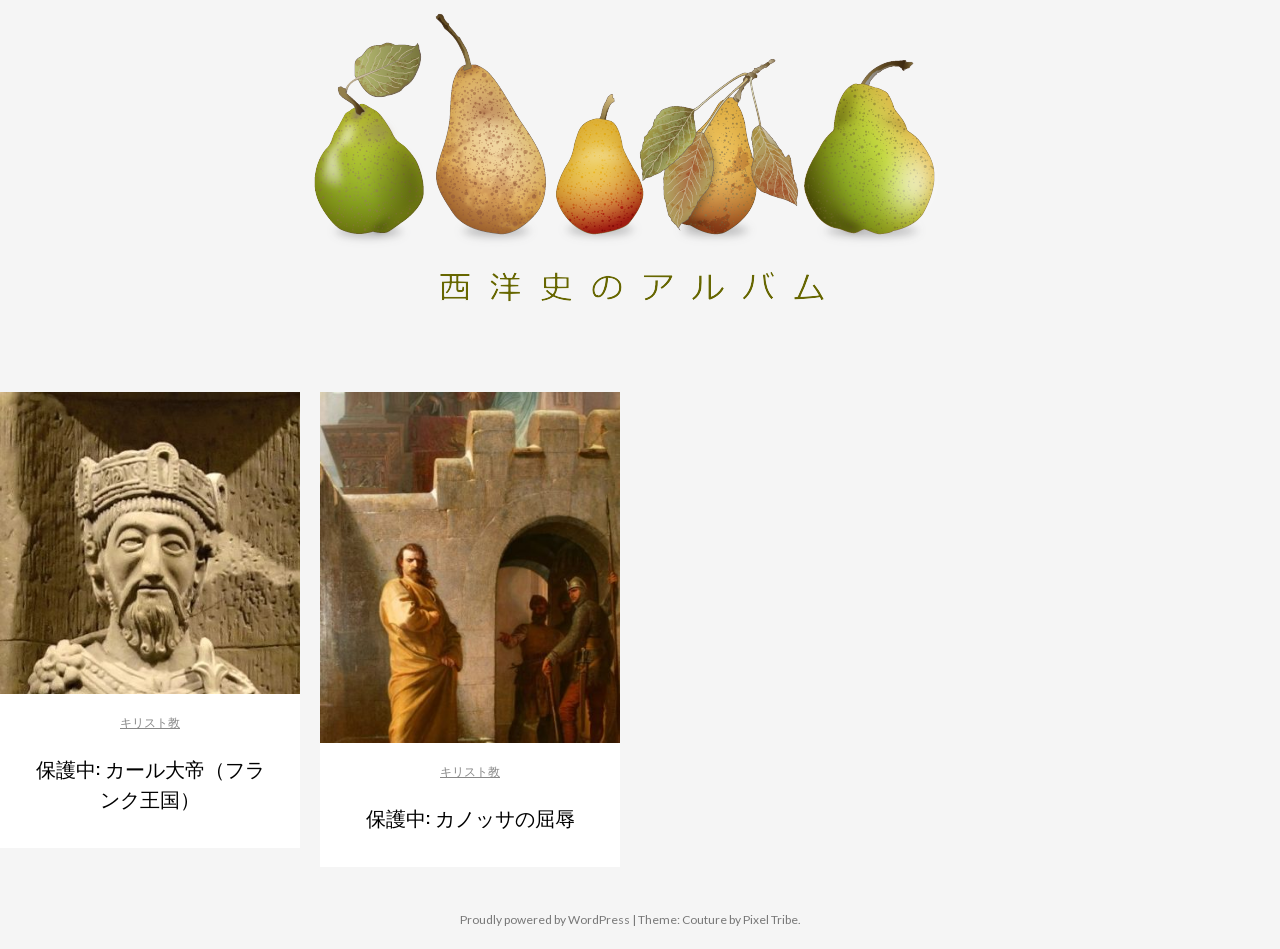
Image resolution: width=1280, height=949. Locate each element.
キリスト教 (150, 722)
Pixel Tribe (770, 919)
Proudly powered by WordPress (545, 919)
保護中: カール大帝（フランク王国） (150, 783)
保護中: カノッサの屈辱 (470, 817)
